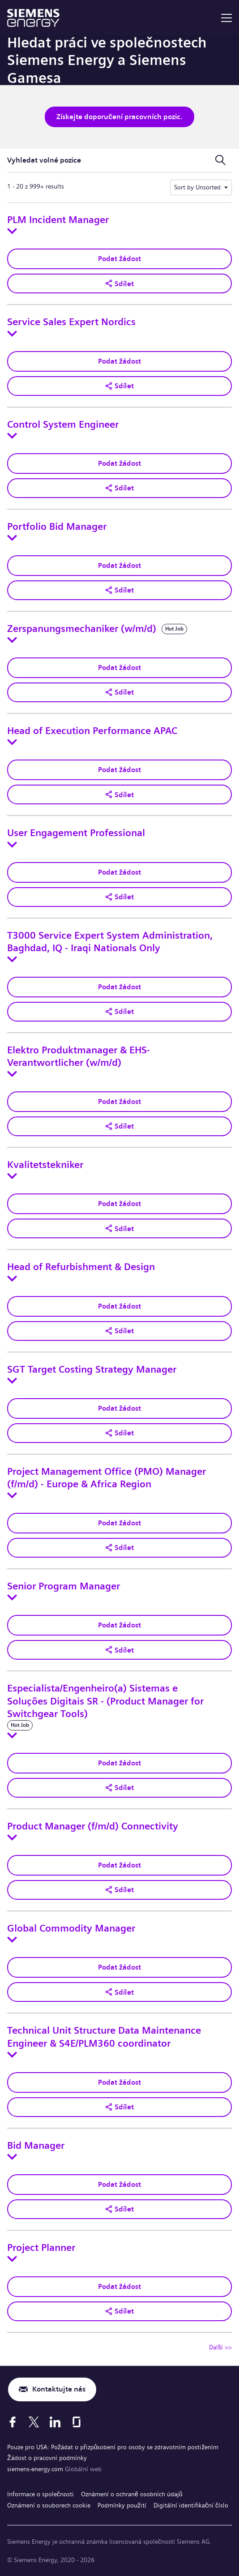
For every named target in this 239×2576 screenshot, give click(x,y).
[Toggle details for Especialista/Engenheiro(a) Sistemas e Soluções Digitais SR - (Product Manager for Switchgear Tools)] (12, 1735)
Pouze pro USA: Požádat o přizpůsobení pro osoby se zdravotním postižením (112, 2447)
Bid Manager (35, 2145)
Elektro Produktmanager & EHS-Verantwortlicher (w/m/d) (78, 1056)
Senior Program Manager (63, 1586)
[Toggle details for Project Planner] (12, 2259)
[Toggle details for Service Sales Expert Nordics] (12, 334)
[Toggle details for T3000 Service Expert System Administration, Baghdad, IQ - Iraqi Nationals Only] (12, 959)
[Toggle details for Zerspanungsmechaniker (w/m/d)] (12, 640)
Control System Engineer (63, 424)
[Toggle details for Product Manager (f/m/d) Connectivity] (12, 1837)
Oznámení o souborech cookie (48, 2505)
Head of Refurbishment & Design (81, 1267)
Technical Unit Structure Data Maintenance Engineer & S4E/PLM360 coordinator (104, 2037)
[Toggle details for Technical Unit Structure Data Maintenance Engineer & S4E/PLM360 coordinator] (12, 2055)
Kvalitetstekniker (45, 1165)
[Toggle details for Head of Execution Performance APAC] (12, 742)
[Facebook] (12, 2422)
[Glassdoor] (76, 2422)
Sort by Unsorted (197, 187)
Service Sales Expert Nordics (71, 322)
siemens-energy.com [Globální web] (36, 2469)
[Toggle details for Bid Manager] (12, 2157)
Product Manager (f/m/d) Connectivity (92, 1826)
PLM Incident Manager (58, 220)
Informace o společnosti (40, 2494)
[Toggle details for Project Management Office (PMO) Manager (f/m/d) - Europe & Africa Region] (12, 1495)
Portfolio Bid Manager (57, 526)
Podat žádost (119, 258)
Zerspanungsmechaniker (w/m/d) (81, 629)
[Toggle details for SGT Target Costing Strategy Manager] (12, 1381)
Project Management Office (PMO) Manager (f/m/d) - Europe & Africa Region (106, 1478)
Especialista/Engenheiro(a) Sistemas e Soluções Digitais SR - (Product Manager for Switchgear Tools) (105, 1701)
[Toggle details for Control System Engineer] (12, 436)
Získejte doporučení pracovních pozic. (119, 116)
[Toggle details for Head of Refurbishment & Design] (12, 1279)
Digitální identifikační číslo (191, 2505)
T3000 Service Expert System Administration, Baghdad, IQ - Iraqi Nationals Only (110, 942)
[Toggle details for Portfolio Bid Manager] (12, 538)
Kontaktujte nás (58, 2389)
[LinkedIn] (55, 2422)
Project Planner (41, 2248)
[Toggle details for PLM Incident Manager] (12, 231)
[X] (34, 2422)
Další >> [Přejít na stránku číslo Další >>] (220, 2347)
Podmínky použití (122, 2505)
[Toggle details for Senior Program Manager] (12, 1597)
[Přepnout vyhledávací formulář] (220, 160)
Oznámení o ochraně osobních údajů (132, 2494)
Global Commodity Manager (71, 1928)
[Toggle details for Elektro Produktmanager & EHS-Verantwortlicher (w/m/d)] (12, 1074)
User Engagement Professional (76, 833)
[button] (119, 283)
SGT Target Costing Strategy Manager (91, 1369)
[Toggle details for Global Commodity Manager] (12, 1940)
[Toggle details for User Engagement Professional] (12, 845)
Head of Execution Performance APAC (92, 731)
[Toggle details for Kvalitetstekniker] (12, 1176)
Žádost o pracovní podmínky (47, 2457)
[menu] (226, 18)
